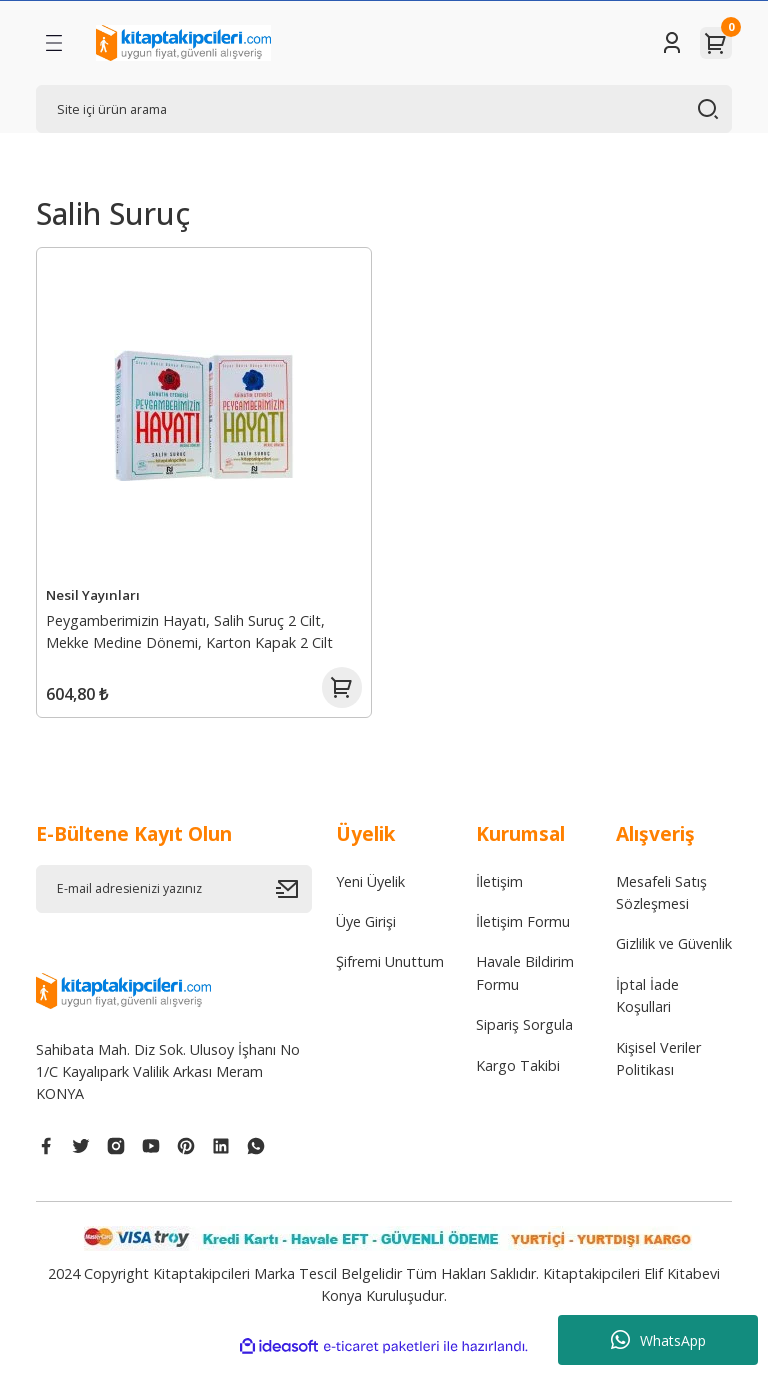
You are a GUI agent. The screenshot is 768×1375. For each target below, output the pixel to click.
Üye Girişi (366, 935)
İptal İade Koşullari (647, 1008)
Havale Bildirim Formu (525, 986)
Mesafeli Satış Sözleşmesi (661, 905)
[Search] (384, 109)
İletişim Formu (523, 935)
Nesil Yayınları (96, 592)
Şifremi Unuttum (390, 975)
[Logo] (183, 43)
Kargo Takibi (518, 1078)
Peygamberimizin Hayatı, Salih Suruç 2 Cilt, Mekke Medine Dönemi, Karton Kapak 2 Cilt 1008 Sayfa (192, 631)
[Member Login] (672, 43)
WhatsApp (658, 1340)
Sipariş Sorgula (524, 1038)
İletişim (499, 894)
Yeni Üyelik (370, 894)
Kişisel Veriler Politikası (658, 1071)
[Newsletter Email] (174, 902)
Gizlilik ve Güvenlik (674, 957)
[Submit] (294, 902)
